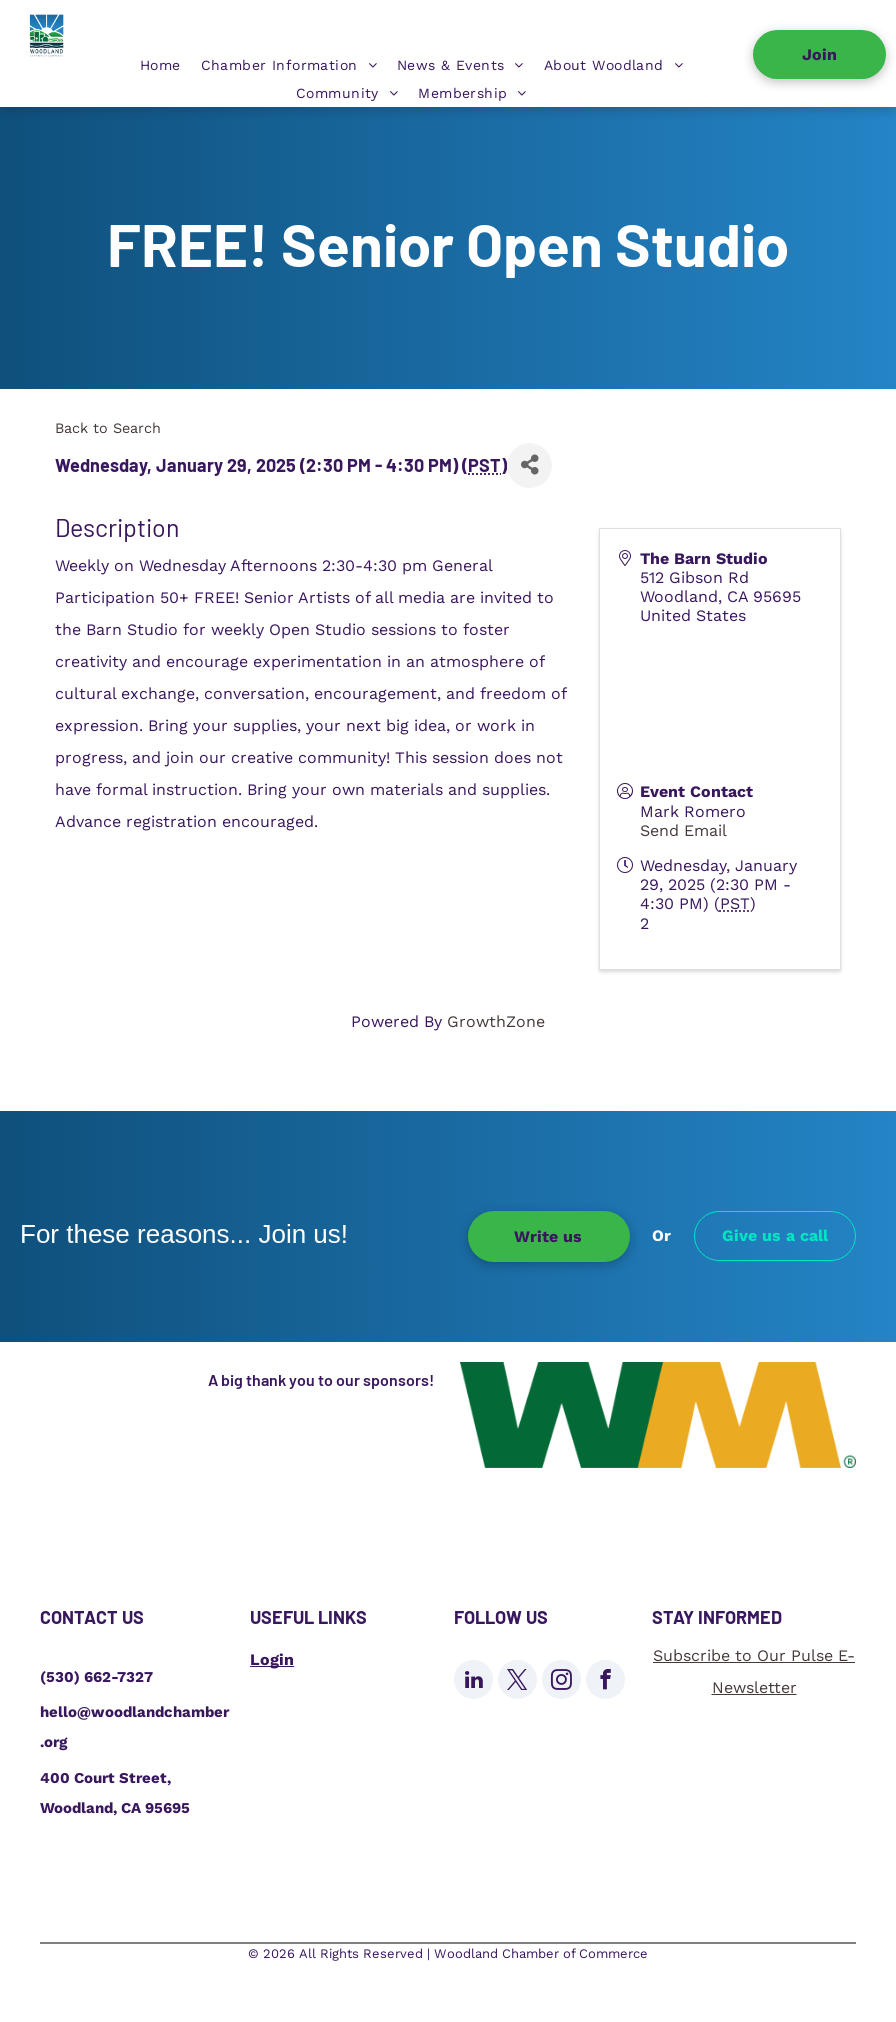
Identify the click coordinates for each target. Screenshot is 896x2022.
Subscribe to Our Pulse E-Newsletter (754, 1671)
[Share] (529, 465)
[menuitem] (160, 65)
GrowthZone (496, 1021)
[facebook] (605, 1682)
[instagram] (561, 1682)
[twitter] (517, 1682)
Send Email (683, 830)
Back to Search (108, 428)
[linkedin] (473, 1682)
